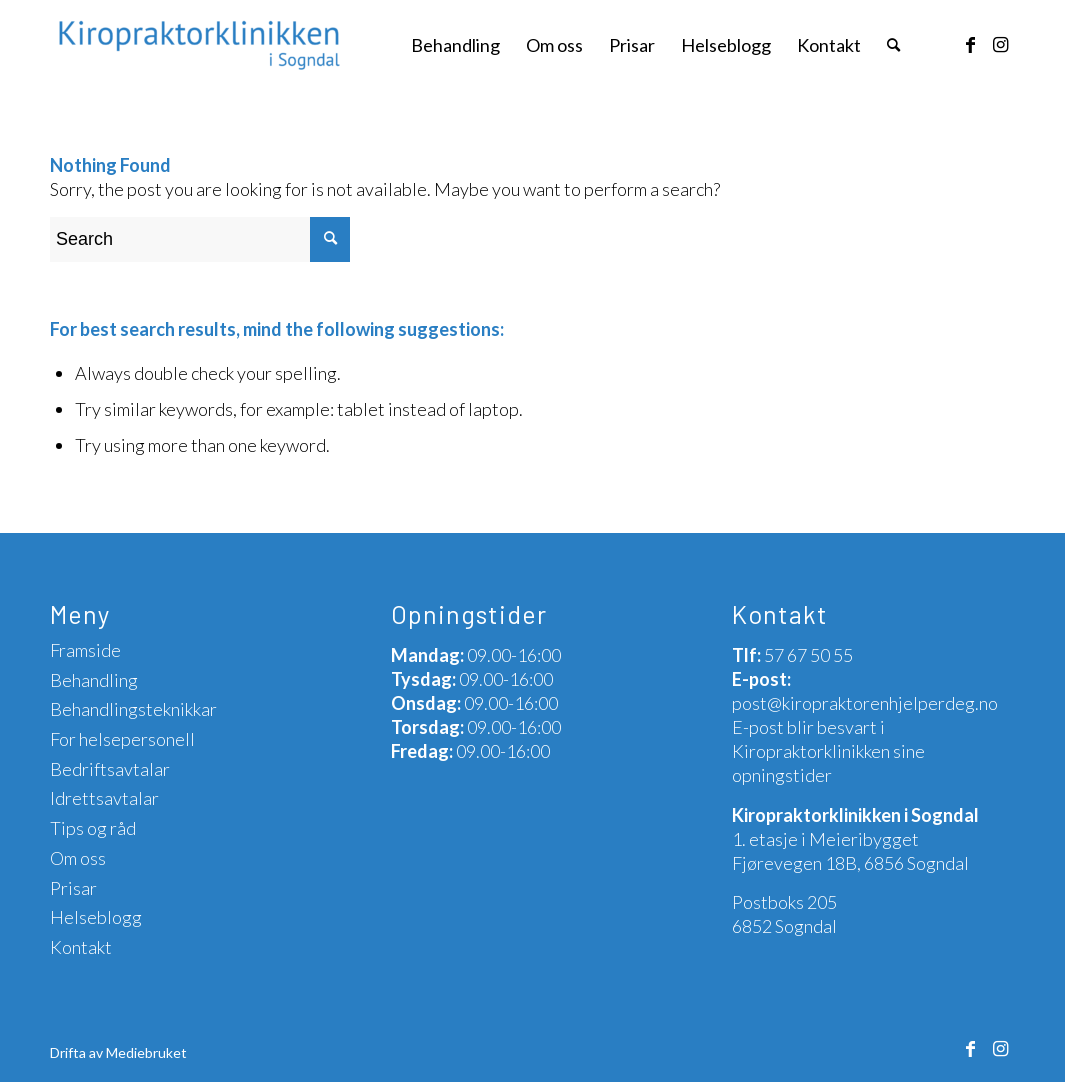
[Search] (893, 45)
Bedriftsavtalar (110, 769)
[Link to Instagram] (1000, 44)
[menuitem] (455, 45)
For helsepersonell (122, 739)
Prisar (73, 888)
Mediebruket (146, 1052)
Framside (85, 650)
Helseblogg (96, 917)
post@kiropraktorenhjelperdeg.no (865, 703)
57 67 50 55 (808, 655)
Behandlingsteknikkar (133, 709)
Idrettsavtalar (104, 798)
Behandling (94, 680)
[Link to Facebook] (970, 44)
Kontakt (81, 947)
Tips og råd (93, 828)
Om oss (78, 858)
